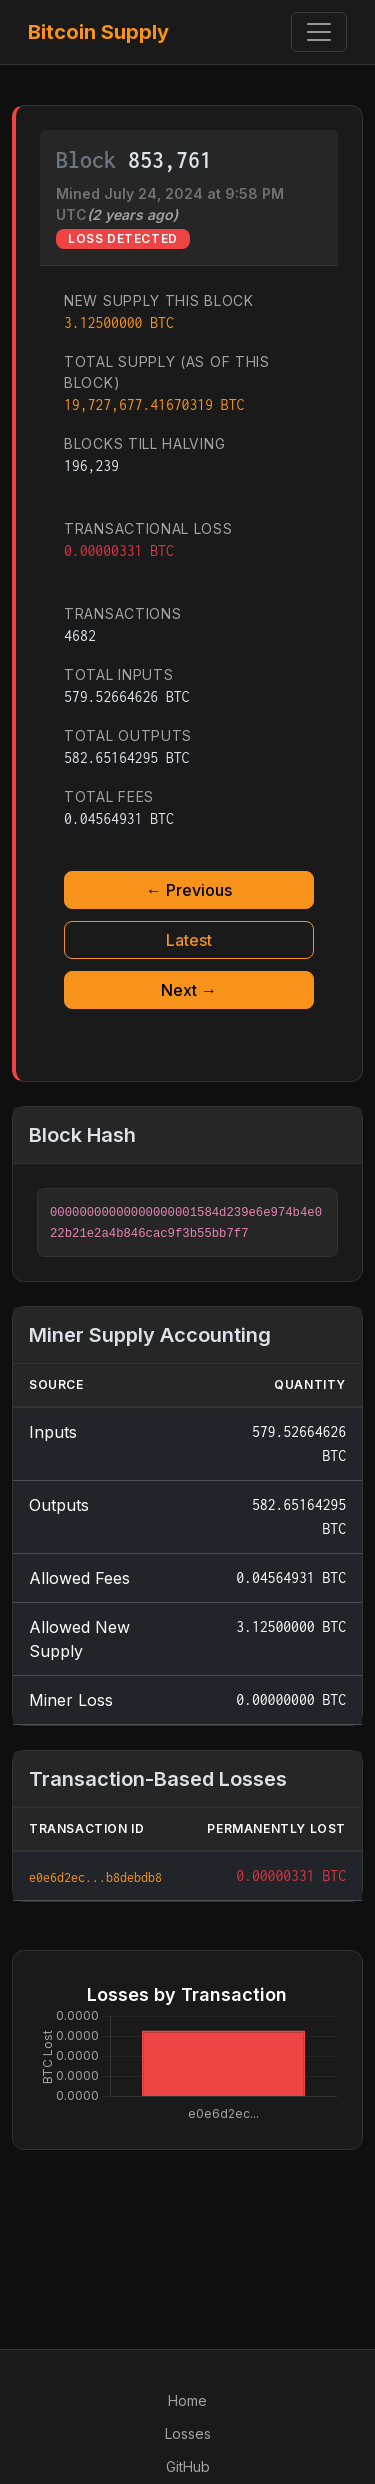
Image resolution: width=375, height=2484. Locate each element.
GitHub (188, 2466)
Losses (188, 2433)
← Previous (189, 890)
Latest (189, 940)
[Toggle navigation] (319, 32)
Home (187, 2400)
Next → (189, 990)
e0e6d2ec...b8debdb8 (95, 1877)
